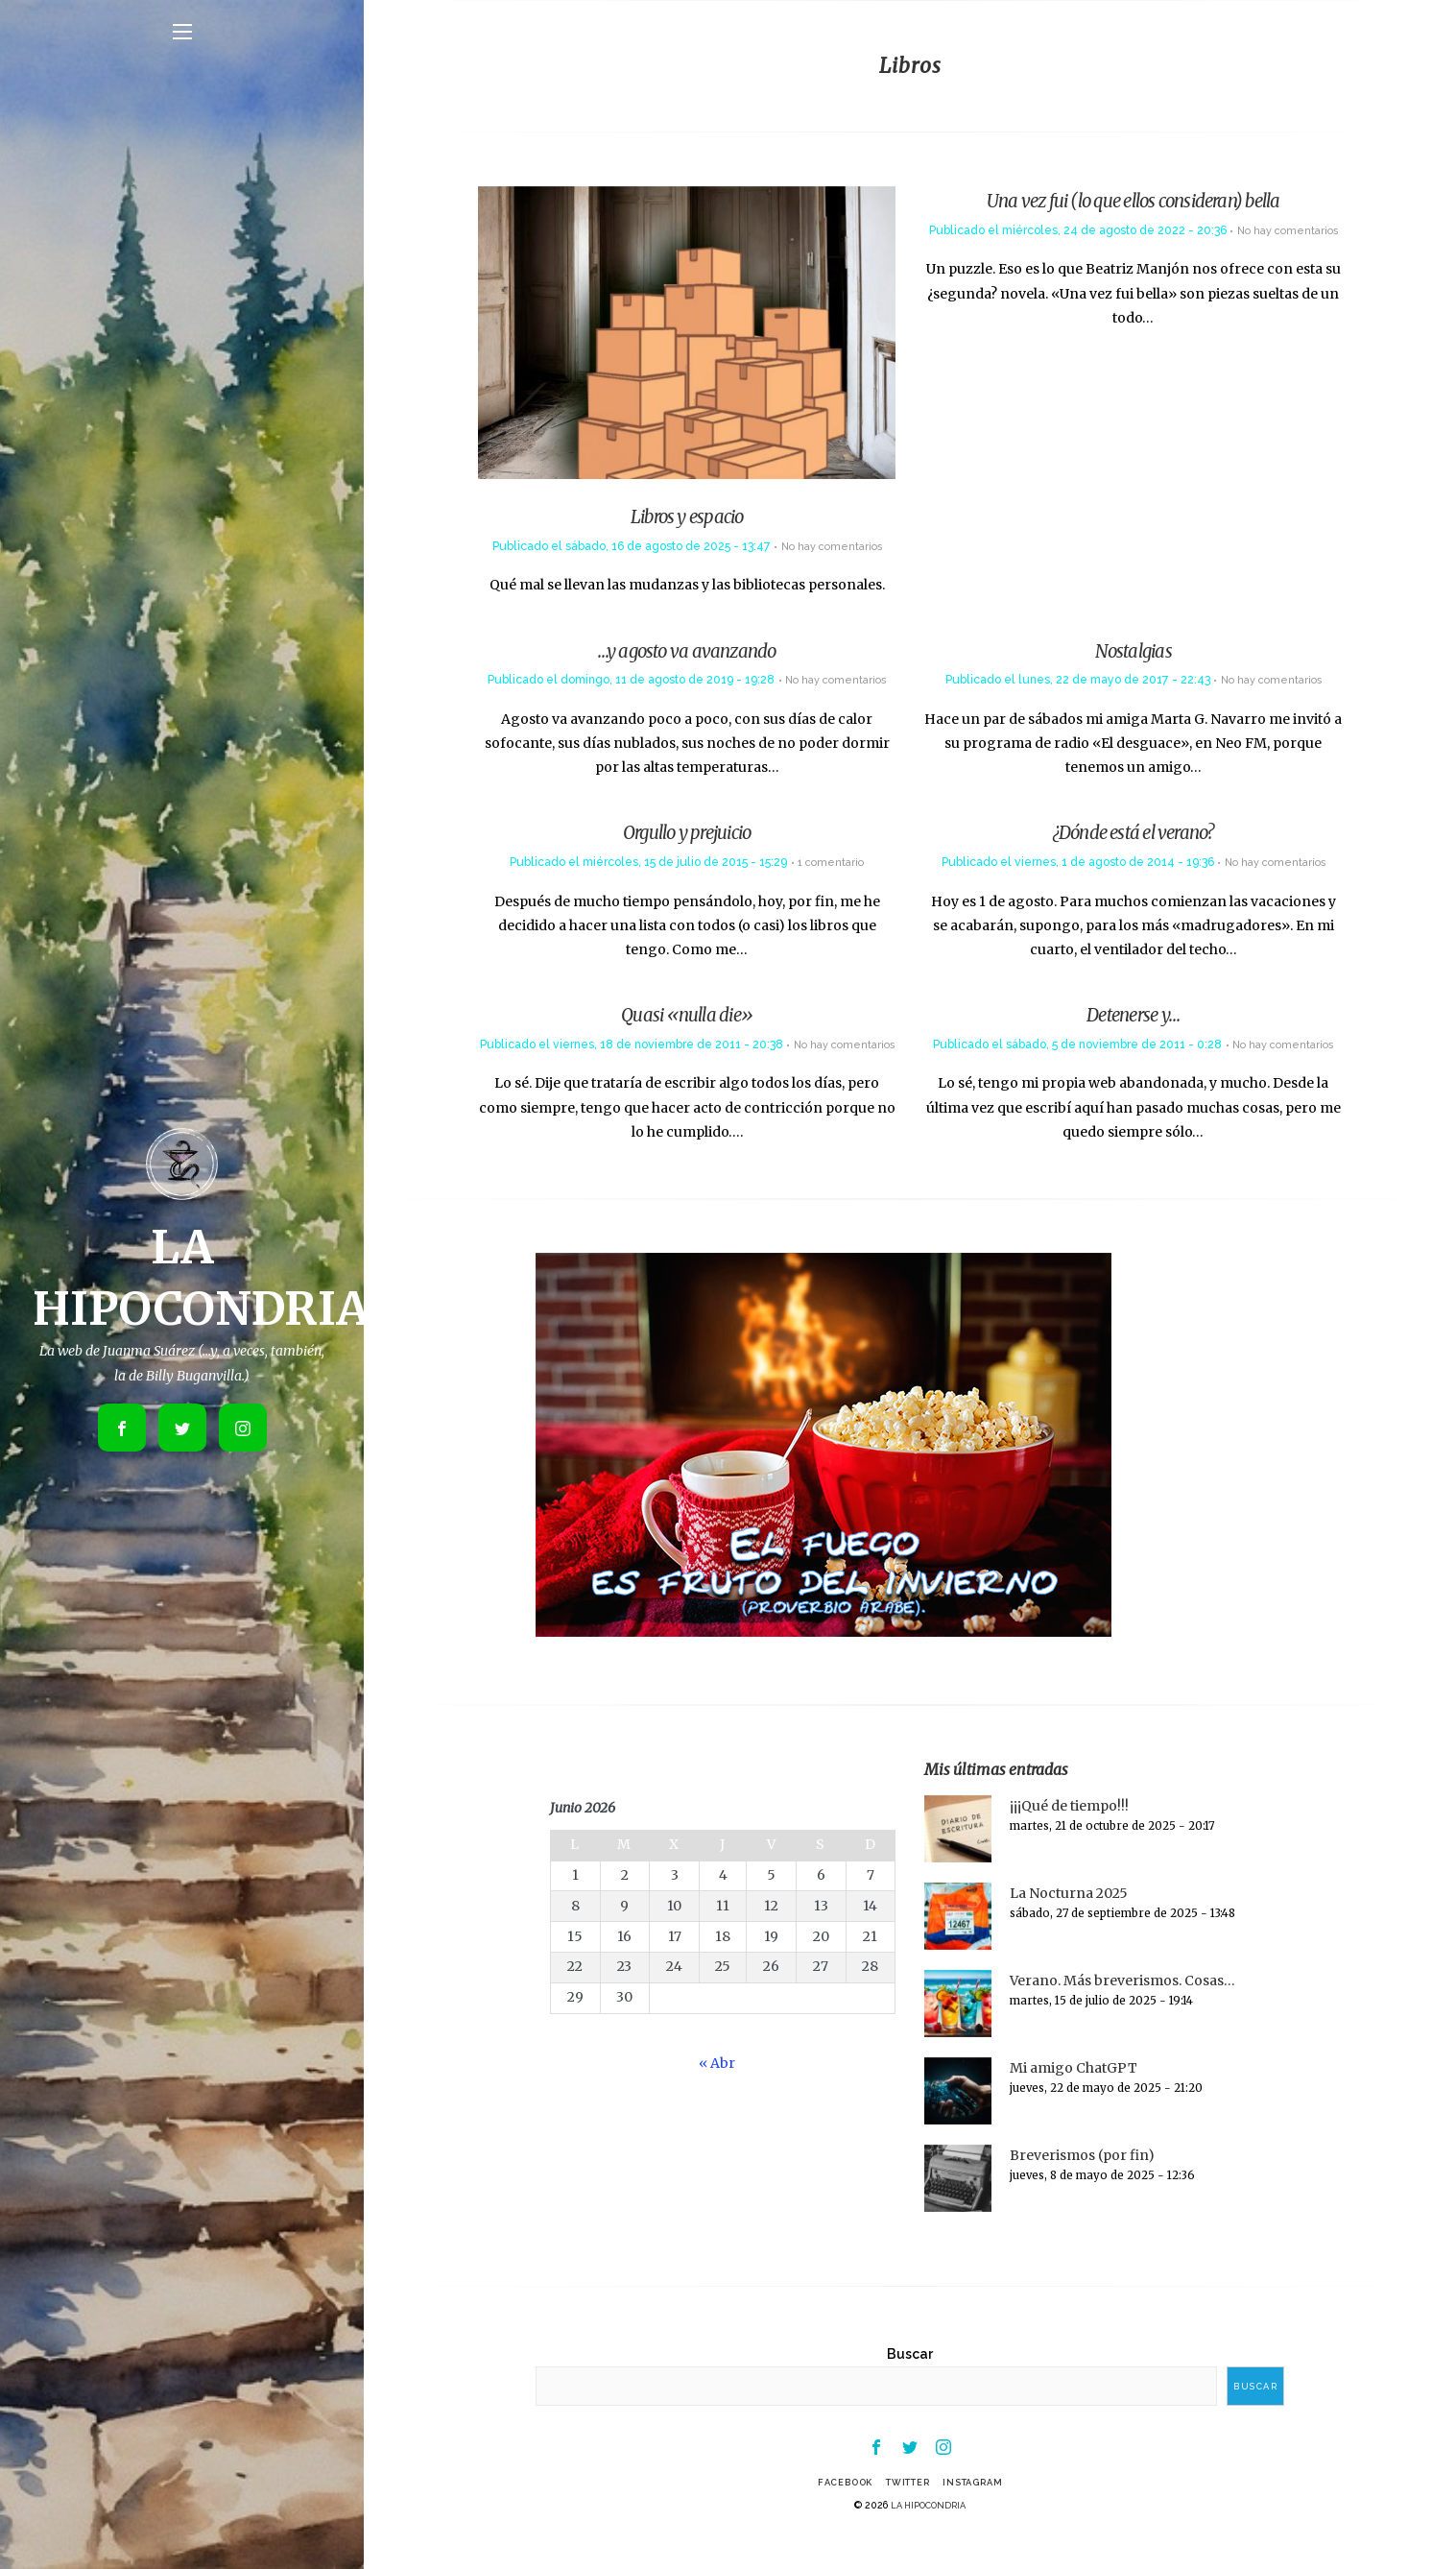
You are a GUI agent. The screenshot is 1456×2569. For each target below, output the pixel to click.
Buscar (910, 2378)
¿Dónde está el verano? (1133, 836)
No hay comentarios (831, 548)
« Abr (717, 2087)
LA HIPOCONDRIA (928, 2533)
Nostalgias (1133, 653)
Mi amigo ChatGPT (1073, 2092)
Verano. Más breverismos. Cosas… (1122, 2004)
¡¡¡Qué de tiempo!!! (1069, 1829)
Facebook (835, 2510)
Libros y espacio (687, 520)
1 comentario (831, 864)
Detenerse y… (1132, 1018)
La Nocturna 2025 (1069, 1917)
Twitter (907, 2510)
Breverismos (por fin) (1082, 2179)
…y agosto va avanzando (687, 653)
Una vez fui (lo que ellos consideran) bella (1133, 200)
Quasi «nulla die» (686, 1018)
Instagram (982, 2510)
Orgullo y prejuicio (687, 836)
